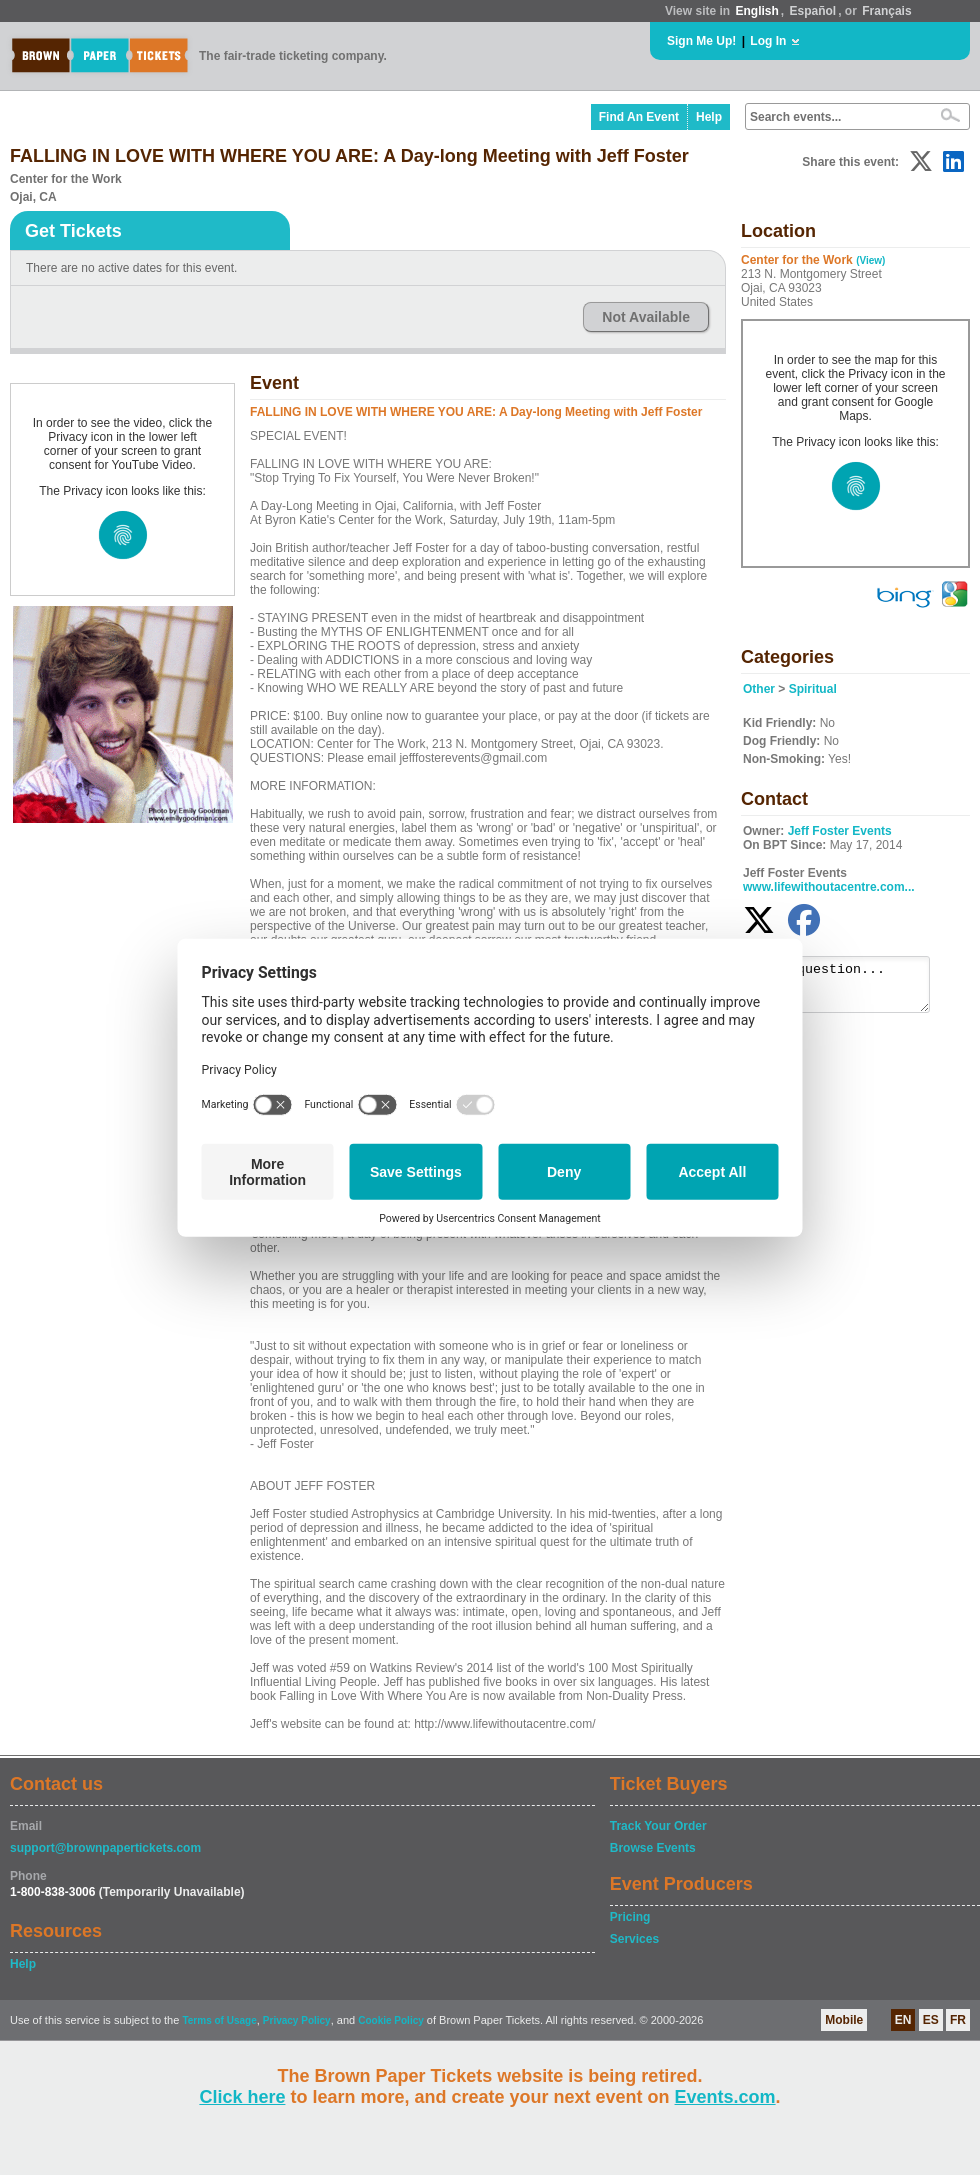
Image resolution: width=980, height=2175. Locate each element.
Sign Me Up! (701, 41)
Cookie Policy (391, 2020)
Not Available (646, 317)
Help (709, 117)
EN (903, 2020)
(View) (870, 260)
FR (958, 2020)
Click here (242, 2097)
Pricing (630, 1917)
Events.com (725, 2097)
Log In (768, 41)
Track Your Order (658, 1826)
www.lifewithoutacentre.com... (829, 887)
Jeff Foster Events (840, 831)
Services (634, 1939)
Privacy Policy (297, 2020)
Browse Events (653, 1848)
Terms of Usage (219, 2020)
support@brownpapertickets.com (105, 1848)
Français (886, 11)
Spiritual (813, 689)
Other (759, 689)
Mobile (844, 2020)
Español (813, 11)
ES (931, 2020)
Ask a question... (846, 989)
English (756, 11)
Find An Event (639, 117)
